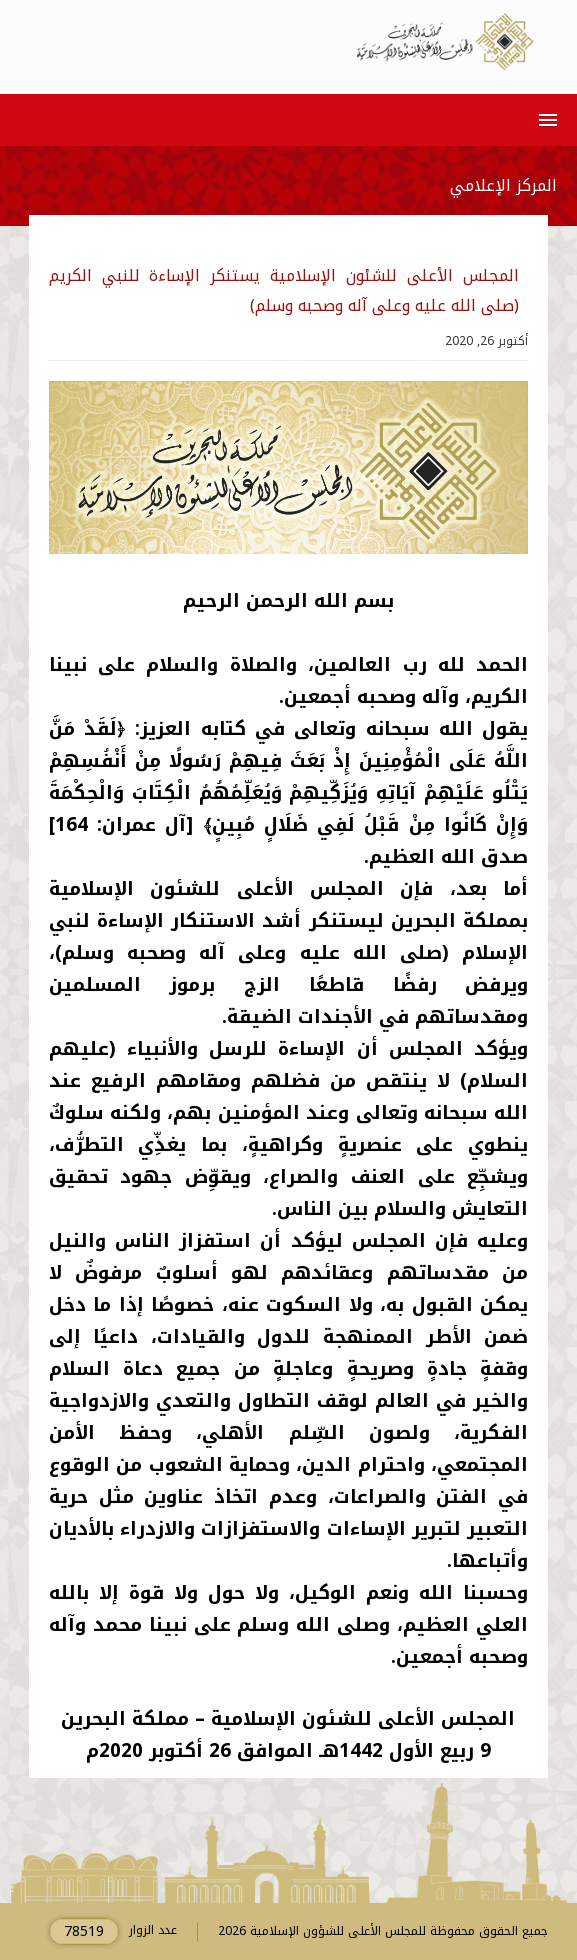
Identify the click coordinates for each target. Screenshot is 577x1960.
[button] (544, 119)
